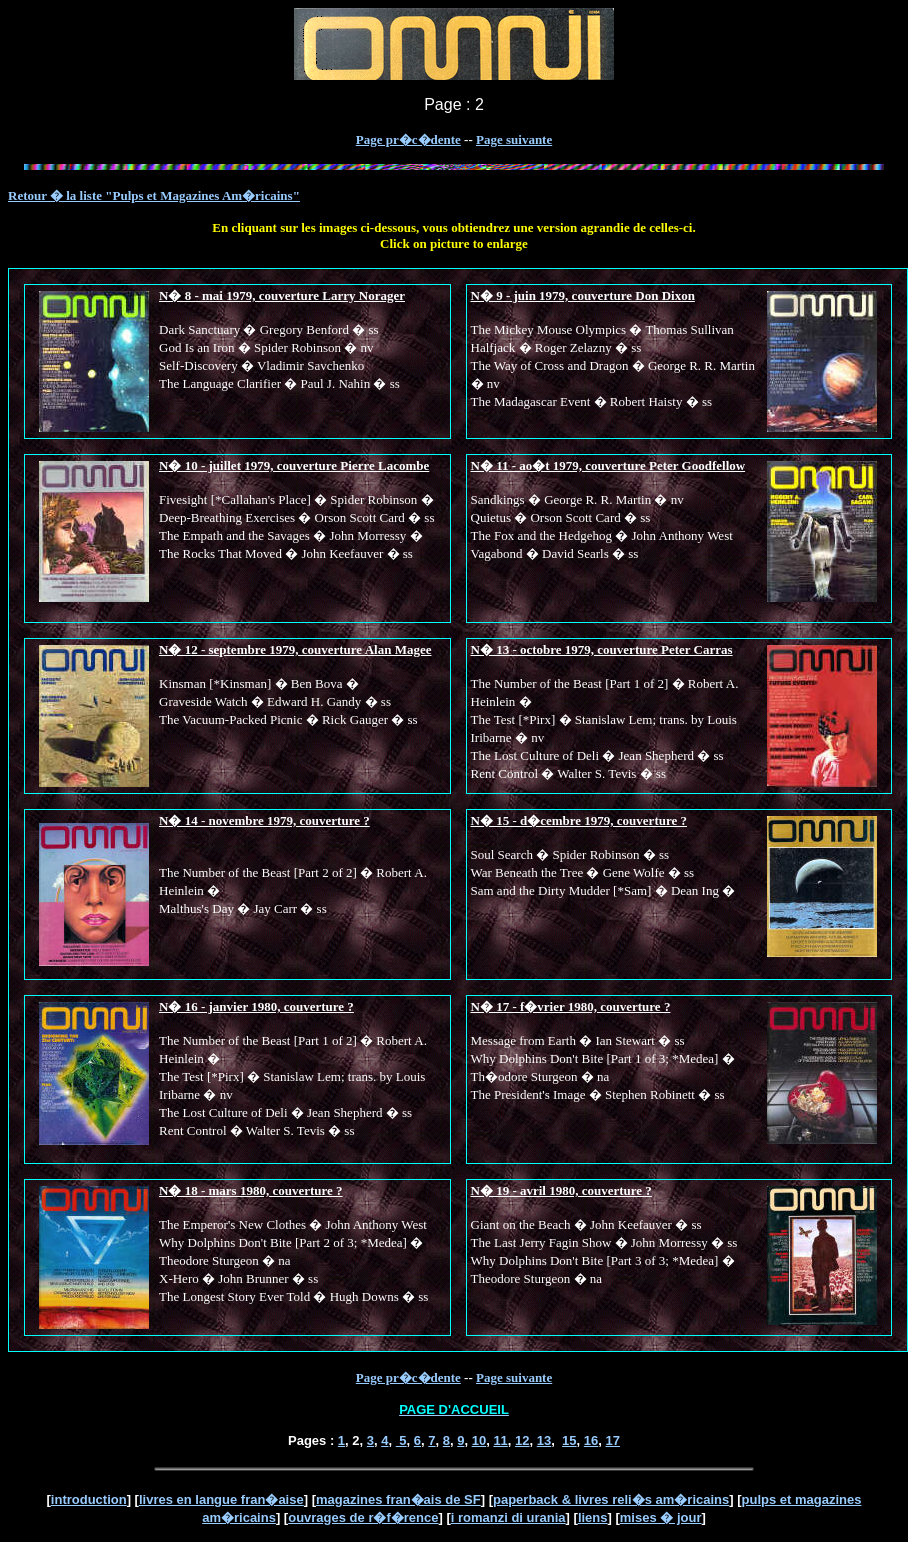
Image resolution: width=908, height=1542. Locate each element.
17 (613, 1440)
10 (479, 1440)
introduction (89, 1499)
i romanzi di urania (508, 1517)
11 (500, 1440)
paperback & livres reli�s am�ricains (611, 1499)
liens (593, 1517)
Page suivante (514, 139)
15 (569, 1440)
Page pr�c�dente (408, 139)
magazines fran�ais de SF (398, 1499)
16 (591, 1440)
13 (544, 1440)
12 (522, 1440)
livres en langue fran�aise (221, 1499)
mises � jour (661, 1517)
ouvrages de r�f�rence (363, 1517)
